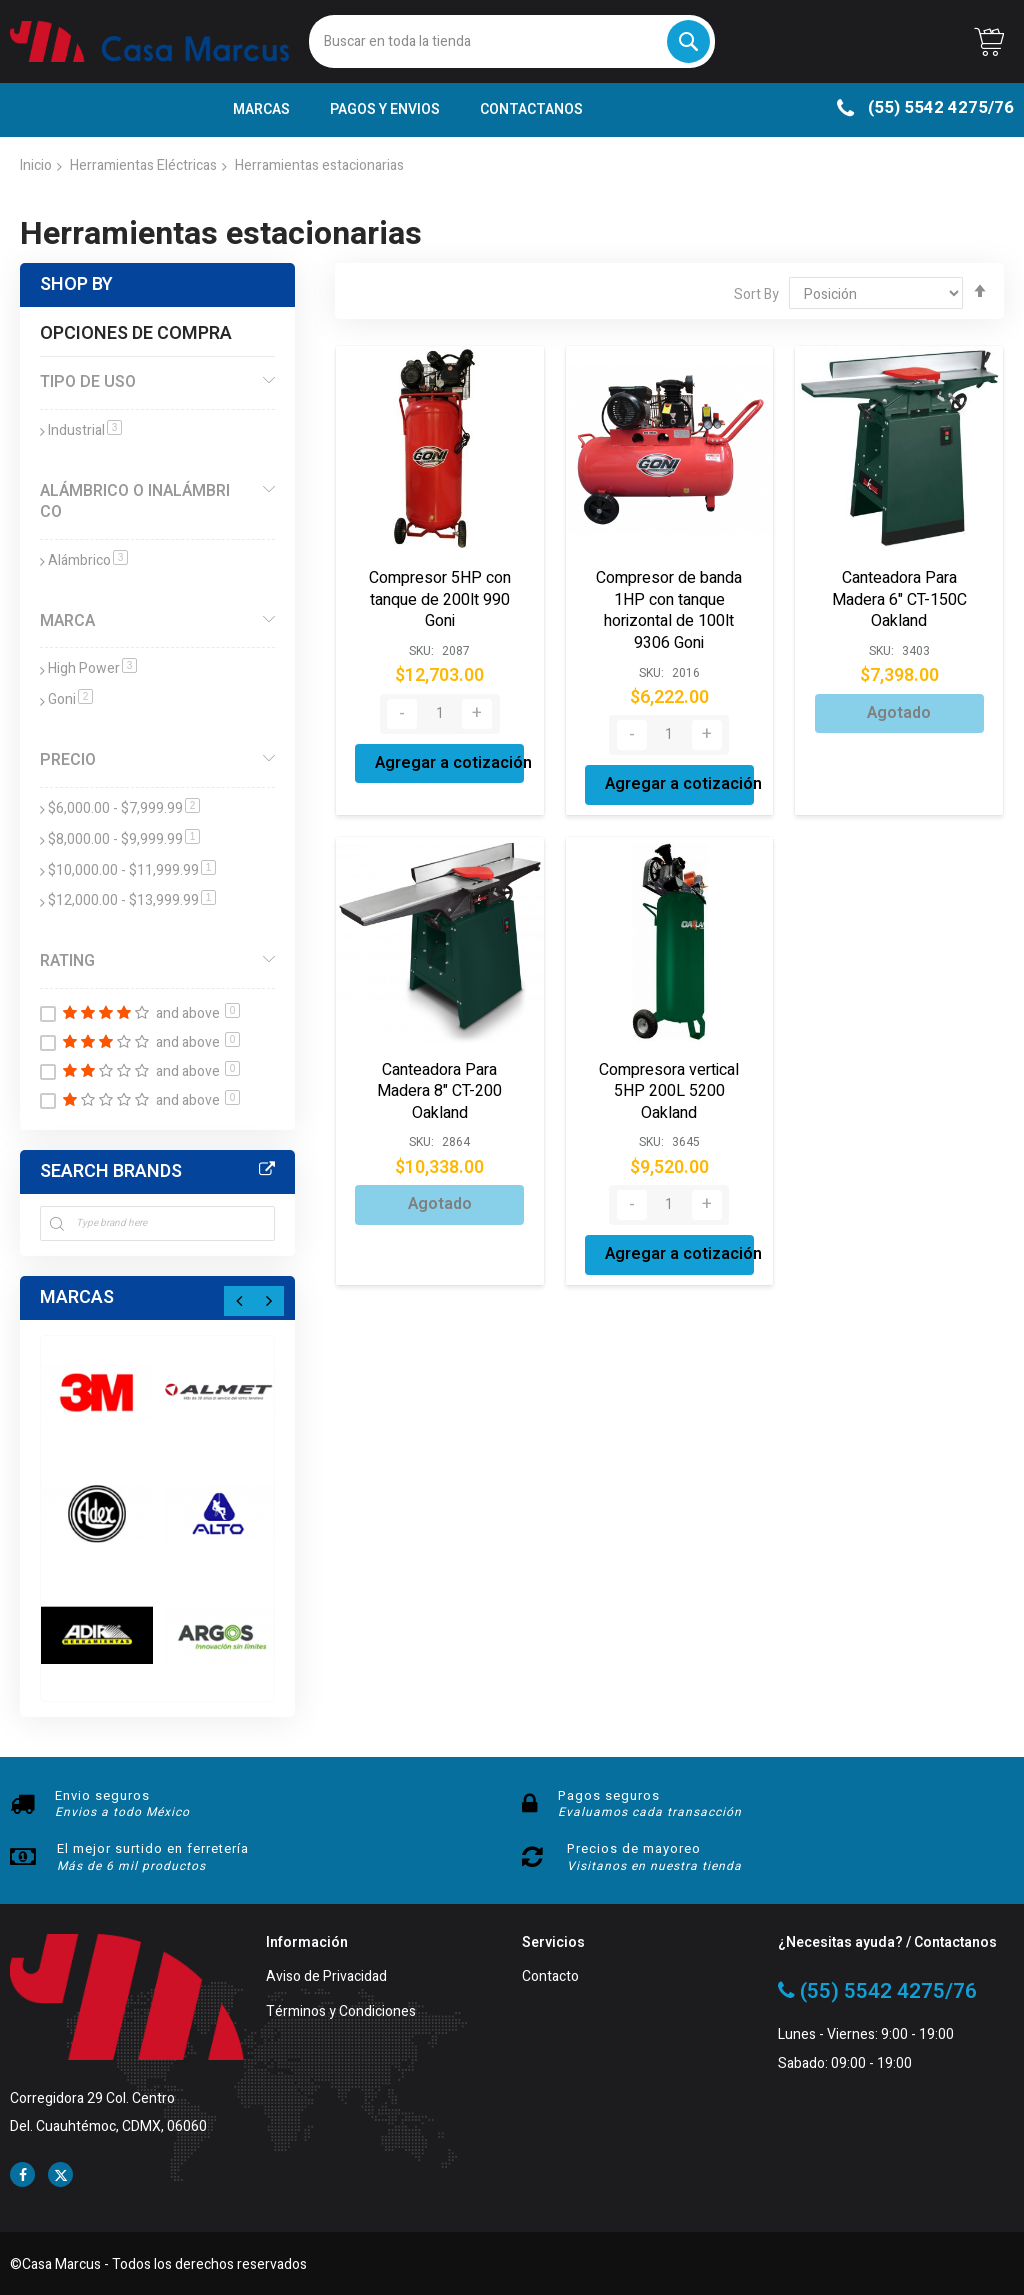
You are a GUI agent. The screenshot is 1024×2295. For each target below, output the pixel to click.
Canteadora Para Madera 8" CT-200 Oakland (439, 1091)
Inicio (36, 165)
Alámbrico (88, 560)
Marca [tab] (67, 621)
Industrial (85, 430)
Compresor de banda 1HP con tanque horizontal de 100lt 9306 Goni (669, 610)
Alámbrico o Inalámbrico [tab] (135, 501)
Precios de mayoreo (634, 1848)
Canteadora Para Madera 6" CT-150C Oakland (899, 599)
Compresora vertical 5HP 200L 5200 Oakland (669, 1091)
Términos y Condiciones (341, 2012)
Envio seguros (102, 1795)
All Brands (267, 1170)
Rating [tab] (67, 961)
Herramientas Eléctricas (143, 165)
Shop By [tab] (76, 284)
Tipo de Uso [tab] (88, 382)
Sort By (756, 294)
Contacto (550, 1977)
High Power (92, 668)
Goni (70, 699)
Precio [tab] (68, 760)
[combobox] (512, 41)
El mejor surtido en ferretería (153, 1848)
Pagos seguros (609, 1795)
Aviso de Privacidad (326, 1977)
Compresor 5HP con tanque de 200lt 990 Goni (440, 599)
